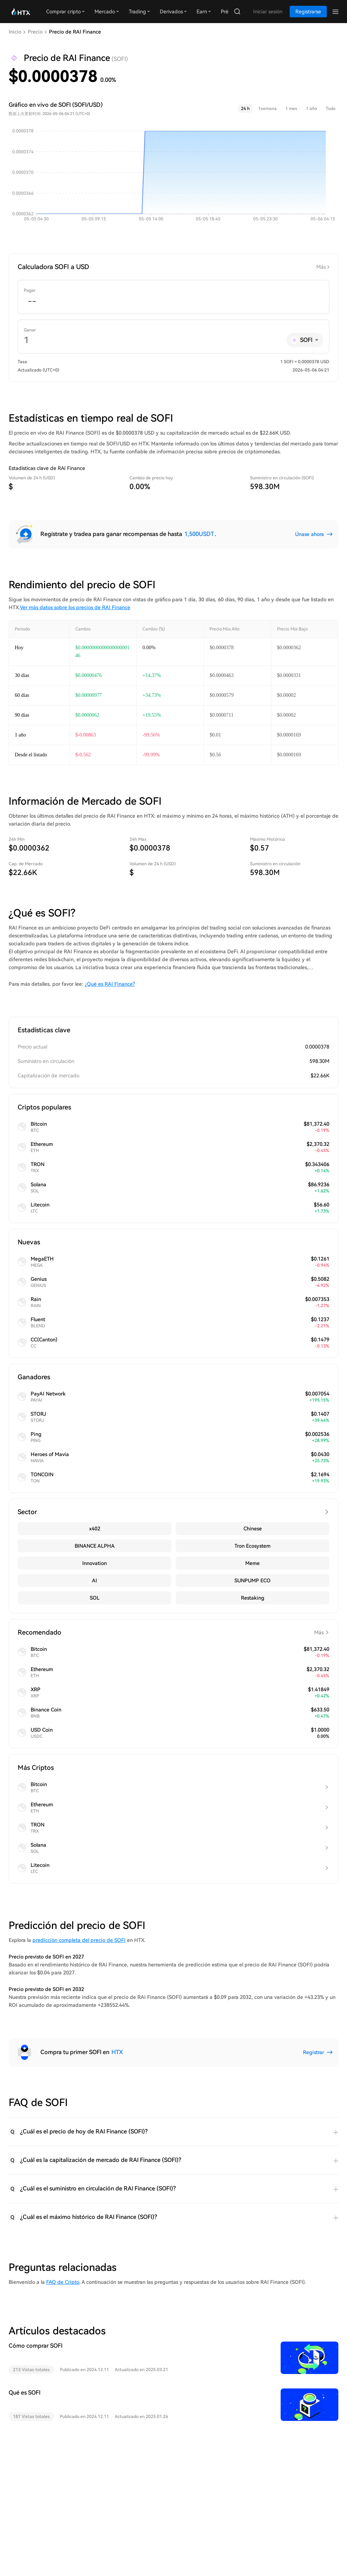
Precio (35, 32)
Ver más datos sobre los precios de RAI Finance (75, 607)
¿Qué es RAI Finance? (110, 984)
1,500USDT (199, 534)
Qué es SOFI (24, 2392)
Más (321, 267)
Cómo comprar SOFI (35, 2345)
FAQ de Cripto (62, 2282)
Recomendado (173, 1632)
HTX (117, 2052)
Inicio (15, 32)
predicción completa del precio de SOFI (79, 1940)
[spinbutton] (173, 301)
